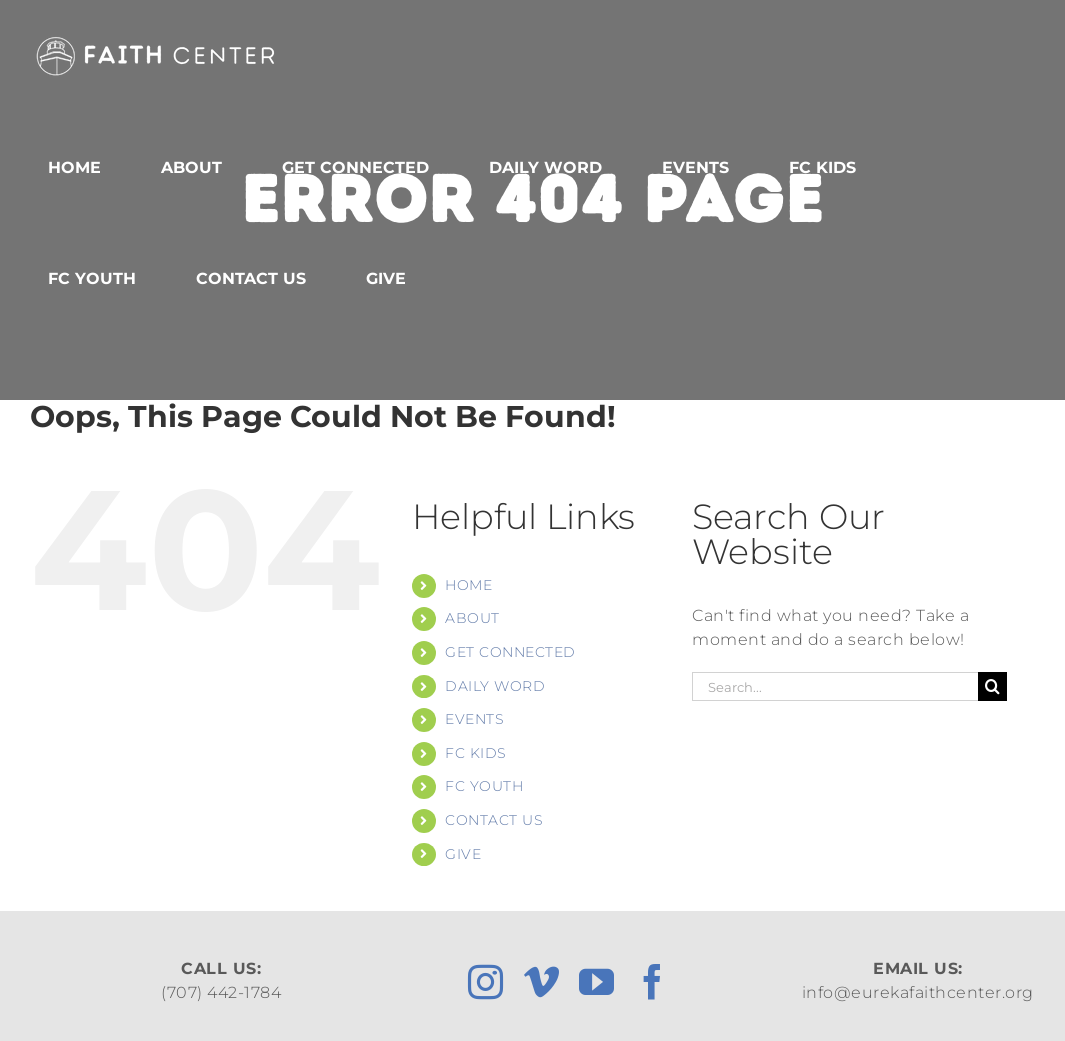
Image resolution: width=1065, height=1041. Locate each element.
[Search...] (835, 686)
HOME (468, 585)
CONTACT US (494, 820)
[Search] (992, 686)
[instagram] (486, 981)
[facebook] (653, 981)
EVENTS (474, 719)
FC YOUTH (484, 786)
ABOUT (472, 618)
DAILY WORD (495, 686)
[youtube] (597, 981)
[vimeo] (542, 981)
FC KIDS (476, 753)
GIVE (463, 854)
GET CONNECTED (510, 652)
